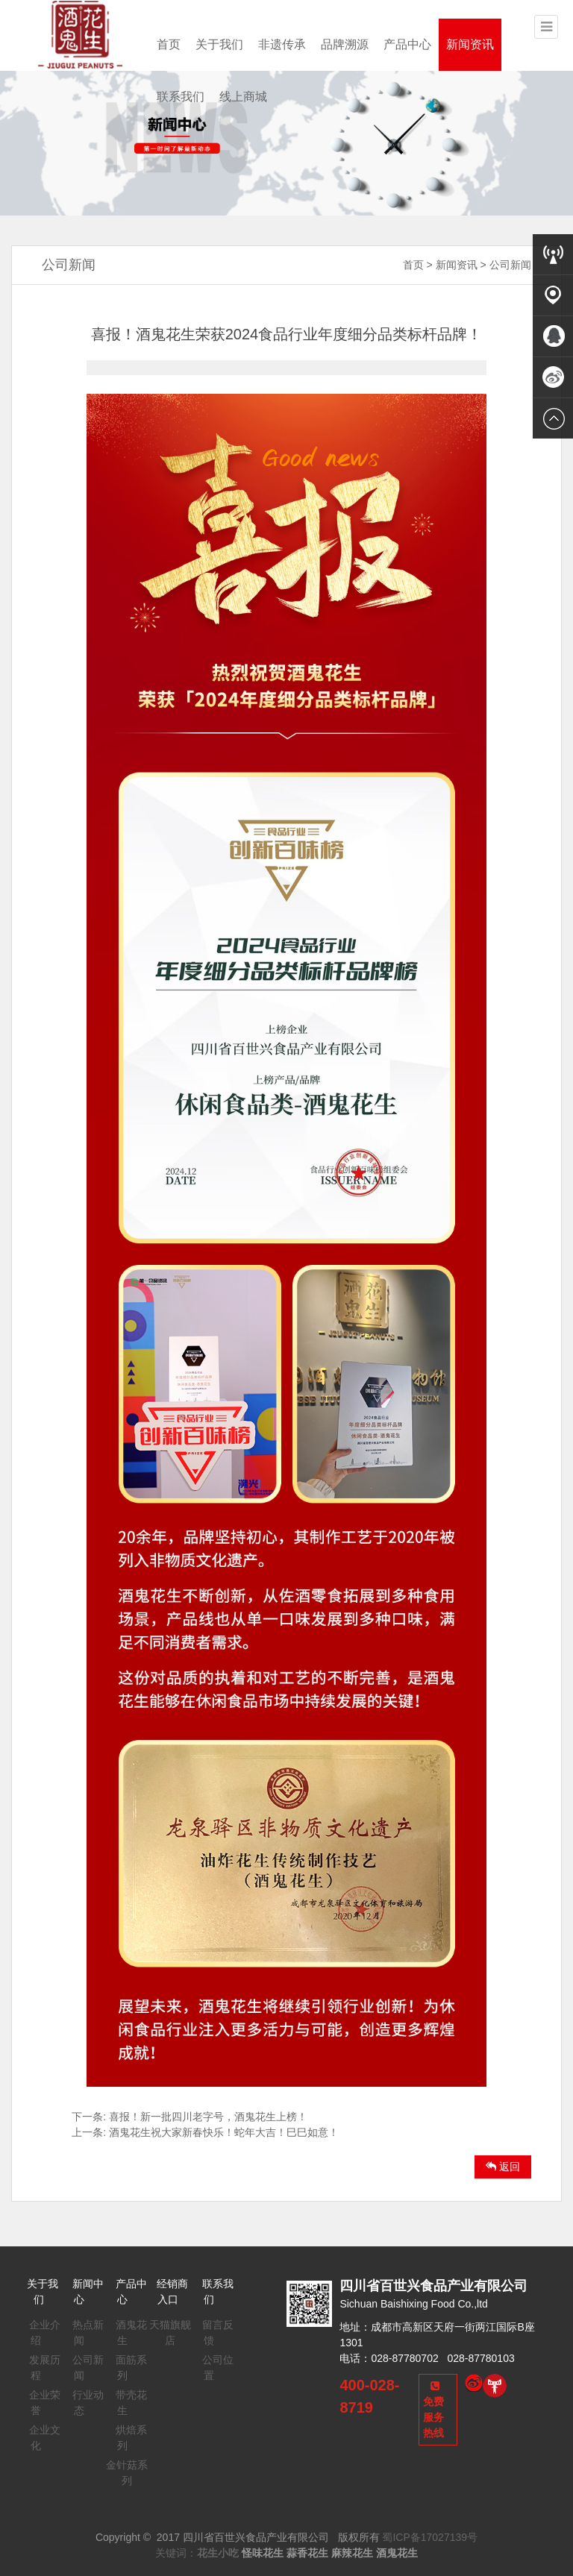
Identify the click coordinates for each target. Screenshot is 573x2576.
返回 (503, 2167)
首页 (169, 44)
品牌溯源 (345, 44)
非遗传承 (282, 44)
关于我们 (219, 44)
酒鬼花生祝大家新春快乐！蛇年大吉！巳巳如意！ (224, 2132)
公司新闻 (510, 265)
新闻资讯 (470, 44)
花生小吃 (218, 2553)
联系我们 (180, 96)
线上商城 (243, 96)
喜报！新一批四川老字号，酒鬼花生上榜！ (208, 2117)
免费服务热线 (433, 2410)
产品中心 (407, 44)
